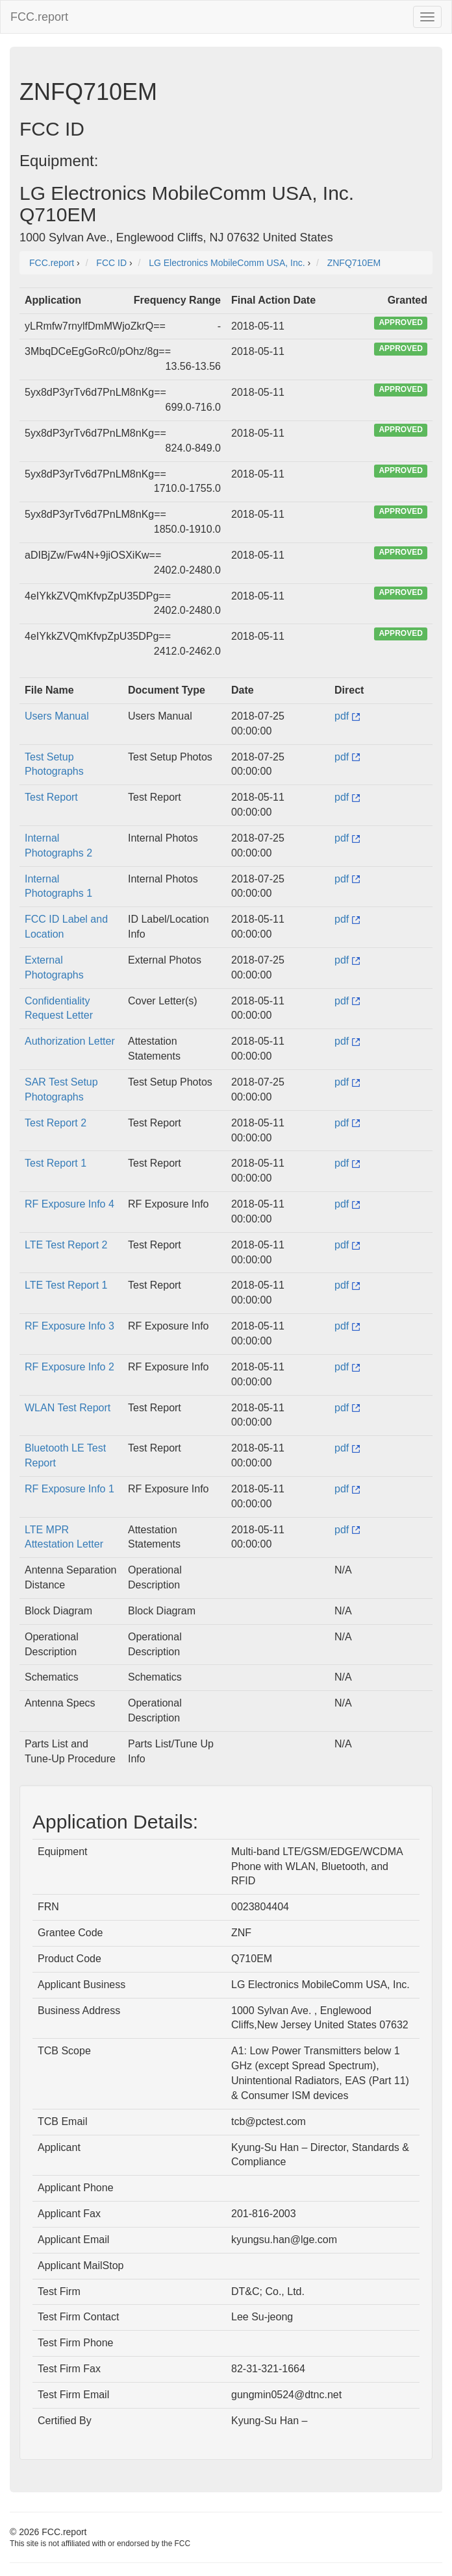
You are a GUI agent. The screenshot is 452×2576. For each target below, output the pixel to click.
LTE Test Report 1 (66, 1285)
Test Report (51, 797)
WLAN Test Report (67, 1407)
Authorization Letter (70, 1041)
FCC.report (39, 16)
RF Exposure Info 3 (69, 1325)
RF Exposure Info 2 (69, 1366)
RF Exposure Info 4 (69, 1203)
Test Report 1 (55, 1163)
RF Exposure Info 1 (69, 1488)
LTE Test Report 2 (66, 1244)
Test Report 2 (55, 1122)
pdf (347, 716)
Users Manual (57, 716)
